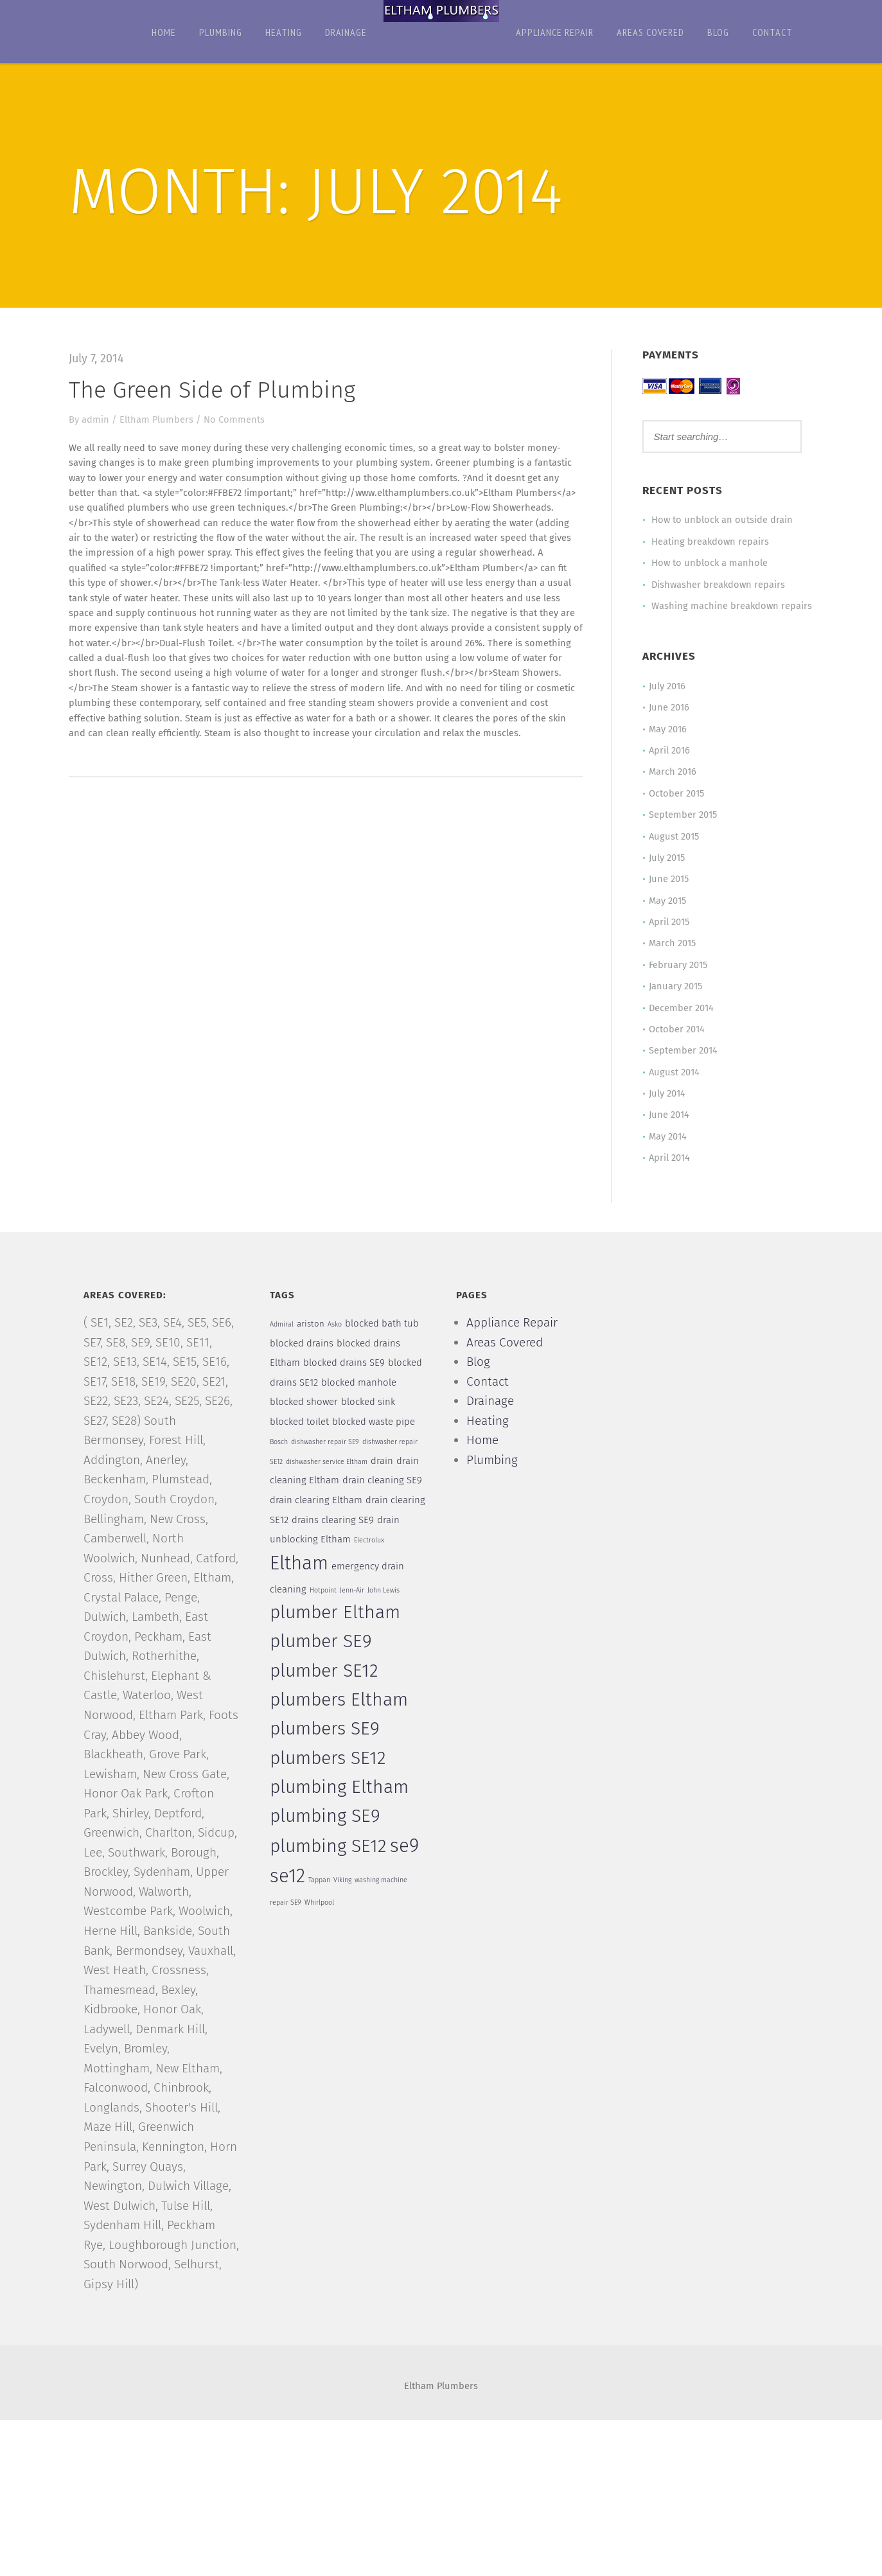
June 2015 (666, 900)
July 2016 (664, 704)
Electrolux (397, 1579)
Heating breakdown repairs (707, 542)
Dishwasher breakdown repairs (716, 586)
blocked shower (306, 1434)
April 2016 (666, 769)
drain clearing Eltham (318, 1536)
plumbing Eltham (341, 1826)
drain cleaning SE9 (385, 1516)
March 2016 (669, 791)
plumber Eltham (337, 1652)
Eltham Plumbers (163, 420)
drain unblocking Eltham (325, 1578)
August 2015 (671, 857)
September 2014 (679, 1075)
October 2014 (673, 1053)
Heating (283, 32)
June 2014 (666, 1141)
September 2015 (679, 835)
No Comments (241, 420)
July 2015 (664, 879)
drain (386, 1495)
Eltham (301, 1601)
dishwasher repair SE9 (328, 1476)
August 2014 (671, 1097)
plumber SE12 (326, 1709)
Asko (338, 1352)
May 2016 (664, 748)
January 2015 (672, 1010)
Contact (772, 32)
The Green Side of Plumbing (218, 390)
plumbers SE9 (327, 1768)
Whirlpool (322, 1943)
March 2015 (669, 966)
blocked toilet (301, 1454)
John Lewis (388, 1629)
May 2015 (664, 922)
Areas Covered (650, 32)
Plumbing (220, 32)
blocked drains (304, 1372)
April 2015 (666, 944)
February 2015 (675, 988)
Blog (718, 32)
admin (102, 420)
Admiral (284, 1352)
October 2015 (673, 813)
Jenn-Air (356, 1629)
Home (164, 32)
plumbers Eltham (341, 1738)
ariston (314, 1352)
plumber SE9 (323, 1680)
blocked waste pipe (376, 1454)
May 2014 (664, 1163)
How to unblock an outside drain (719, 520)
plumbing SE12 (330, 1885)
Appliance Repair (555, 32)
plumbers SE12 (330, 1797)
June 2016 (666, 726)
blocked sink (371, 1434)
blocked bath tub (386, 1351)
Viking (346, 1918)
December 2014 (678, 1031)
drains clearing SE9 (373, 1557)
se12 (290, 1914)
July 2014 (664, 1119)
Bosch (281, 1476)
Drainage (346, 32)
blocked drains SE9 (347, 1392)
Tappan (322, 1918)
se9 (407, 1884)
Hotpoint (326, 1629)
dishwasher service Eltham (330, 1496)
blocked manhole (362, 1413)
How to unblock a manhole (706, 564)
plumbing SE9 (327, 1855)
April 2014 (666, 1184)
